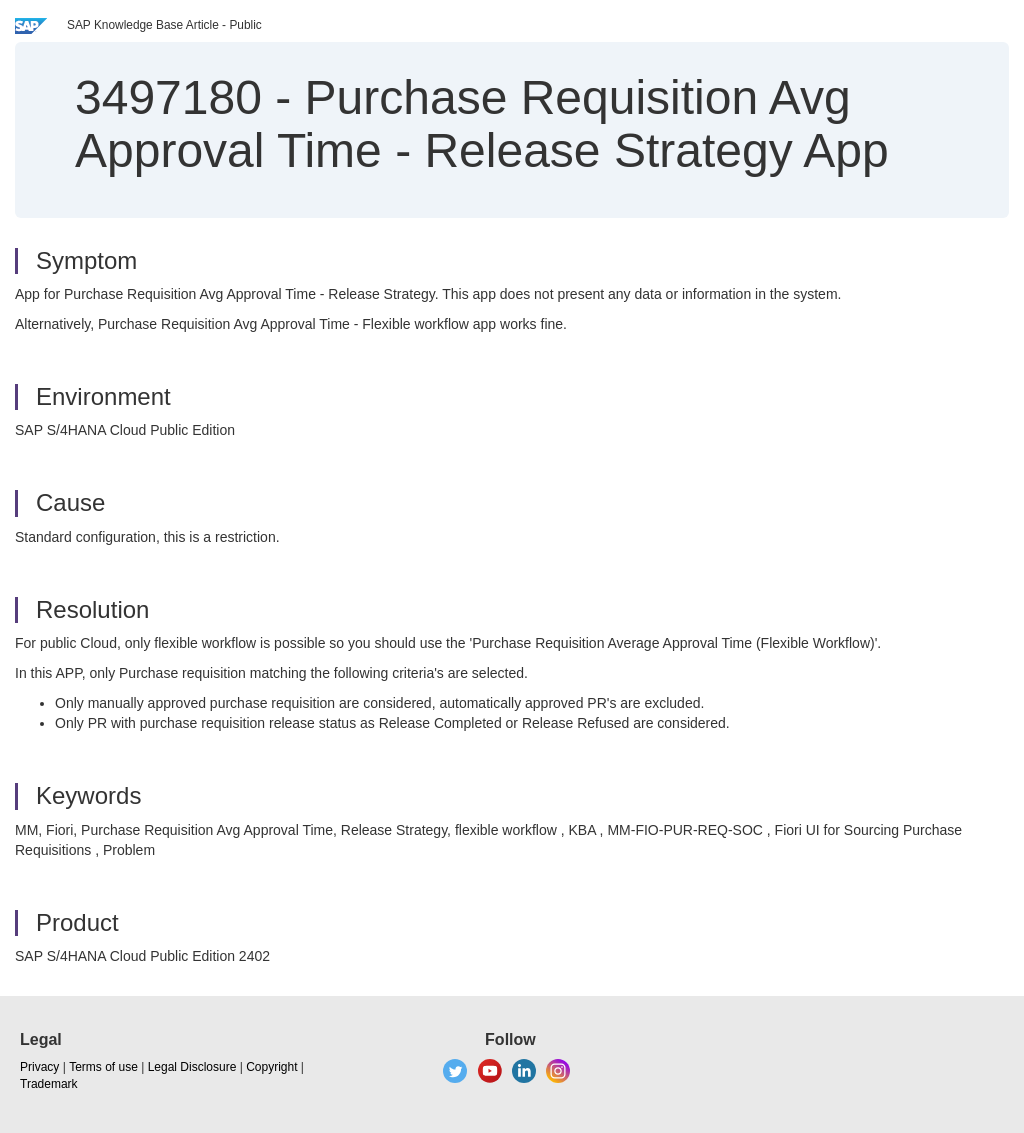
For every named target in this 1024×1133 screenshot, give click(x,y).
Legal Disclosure (192, 1067)
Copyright (271, 1067)
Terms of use (103, 1067)
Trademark (49, 1084)
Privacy (39, 1067)
